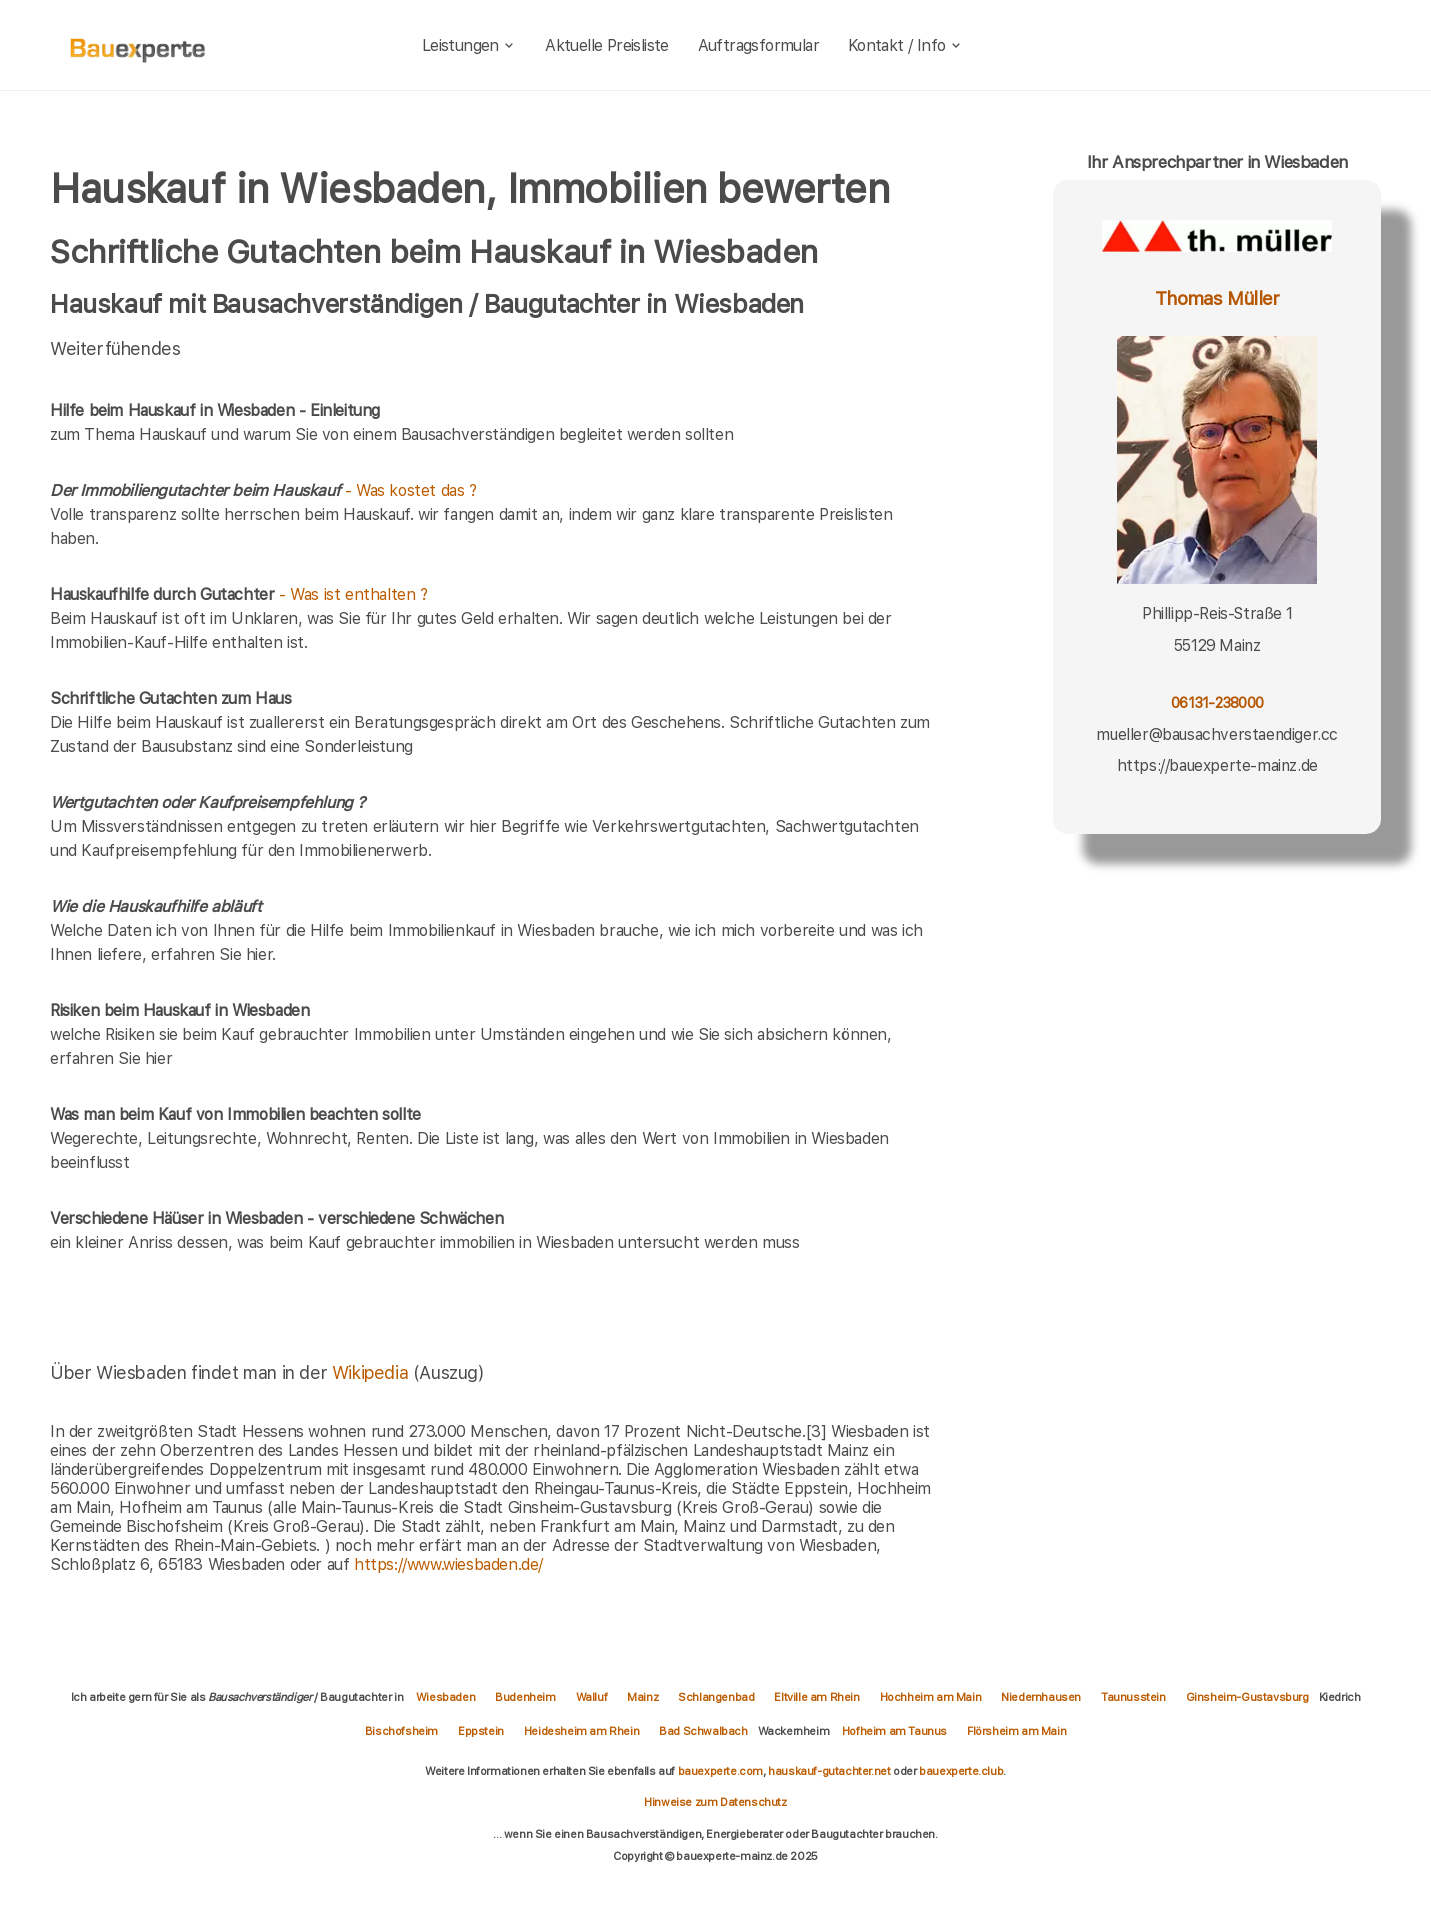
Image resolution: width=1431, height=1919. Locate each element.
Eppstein (481, 1731)
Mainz (642, 1697)
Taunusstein (1133, 1697)
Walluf (592, 1697)
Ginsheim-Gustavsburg (1247, 1697)
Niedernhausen (1041, 1697)
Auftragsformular (758, 45)
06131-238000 (1217, 702)
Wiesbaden (445, 1697)
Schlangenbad (716, 1697)
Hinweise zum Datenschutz (715, 1802)
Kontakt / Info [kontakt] (905, 45)
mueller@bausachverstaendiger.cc (1217, 734)
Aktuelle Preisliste (607, 45)
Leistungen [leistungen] (469, 45)
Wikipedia (372, 1372)
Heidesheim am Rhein (581, 1731)
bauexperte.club (961, 1771)
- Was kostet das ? (263, 490)
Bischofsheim (401, 1731)
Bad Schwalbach (703, 1731)
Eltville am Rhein (816, 1697)
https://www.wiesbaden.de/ (448, 1564)
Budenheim (525, 1697)
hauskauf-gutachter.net (829, 1771)
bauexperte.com (720, 1771)
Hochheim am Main (931, 1697)
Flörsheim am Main (1016, 1731)
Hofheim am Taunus (894, 1731)
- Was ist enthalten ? (239, 594)
